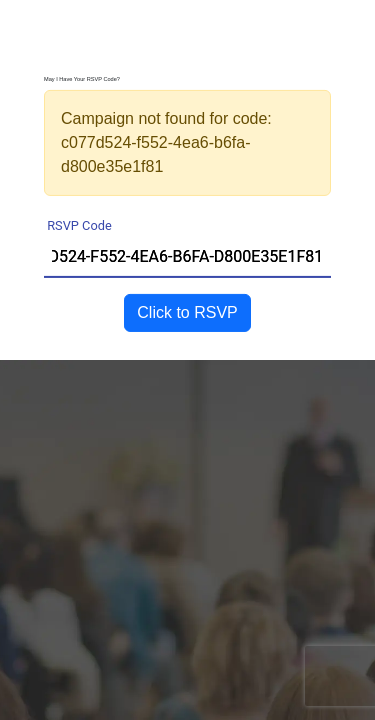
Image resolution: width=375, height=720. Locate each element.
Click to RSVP (187, 312)
